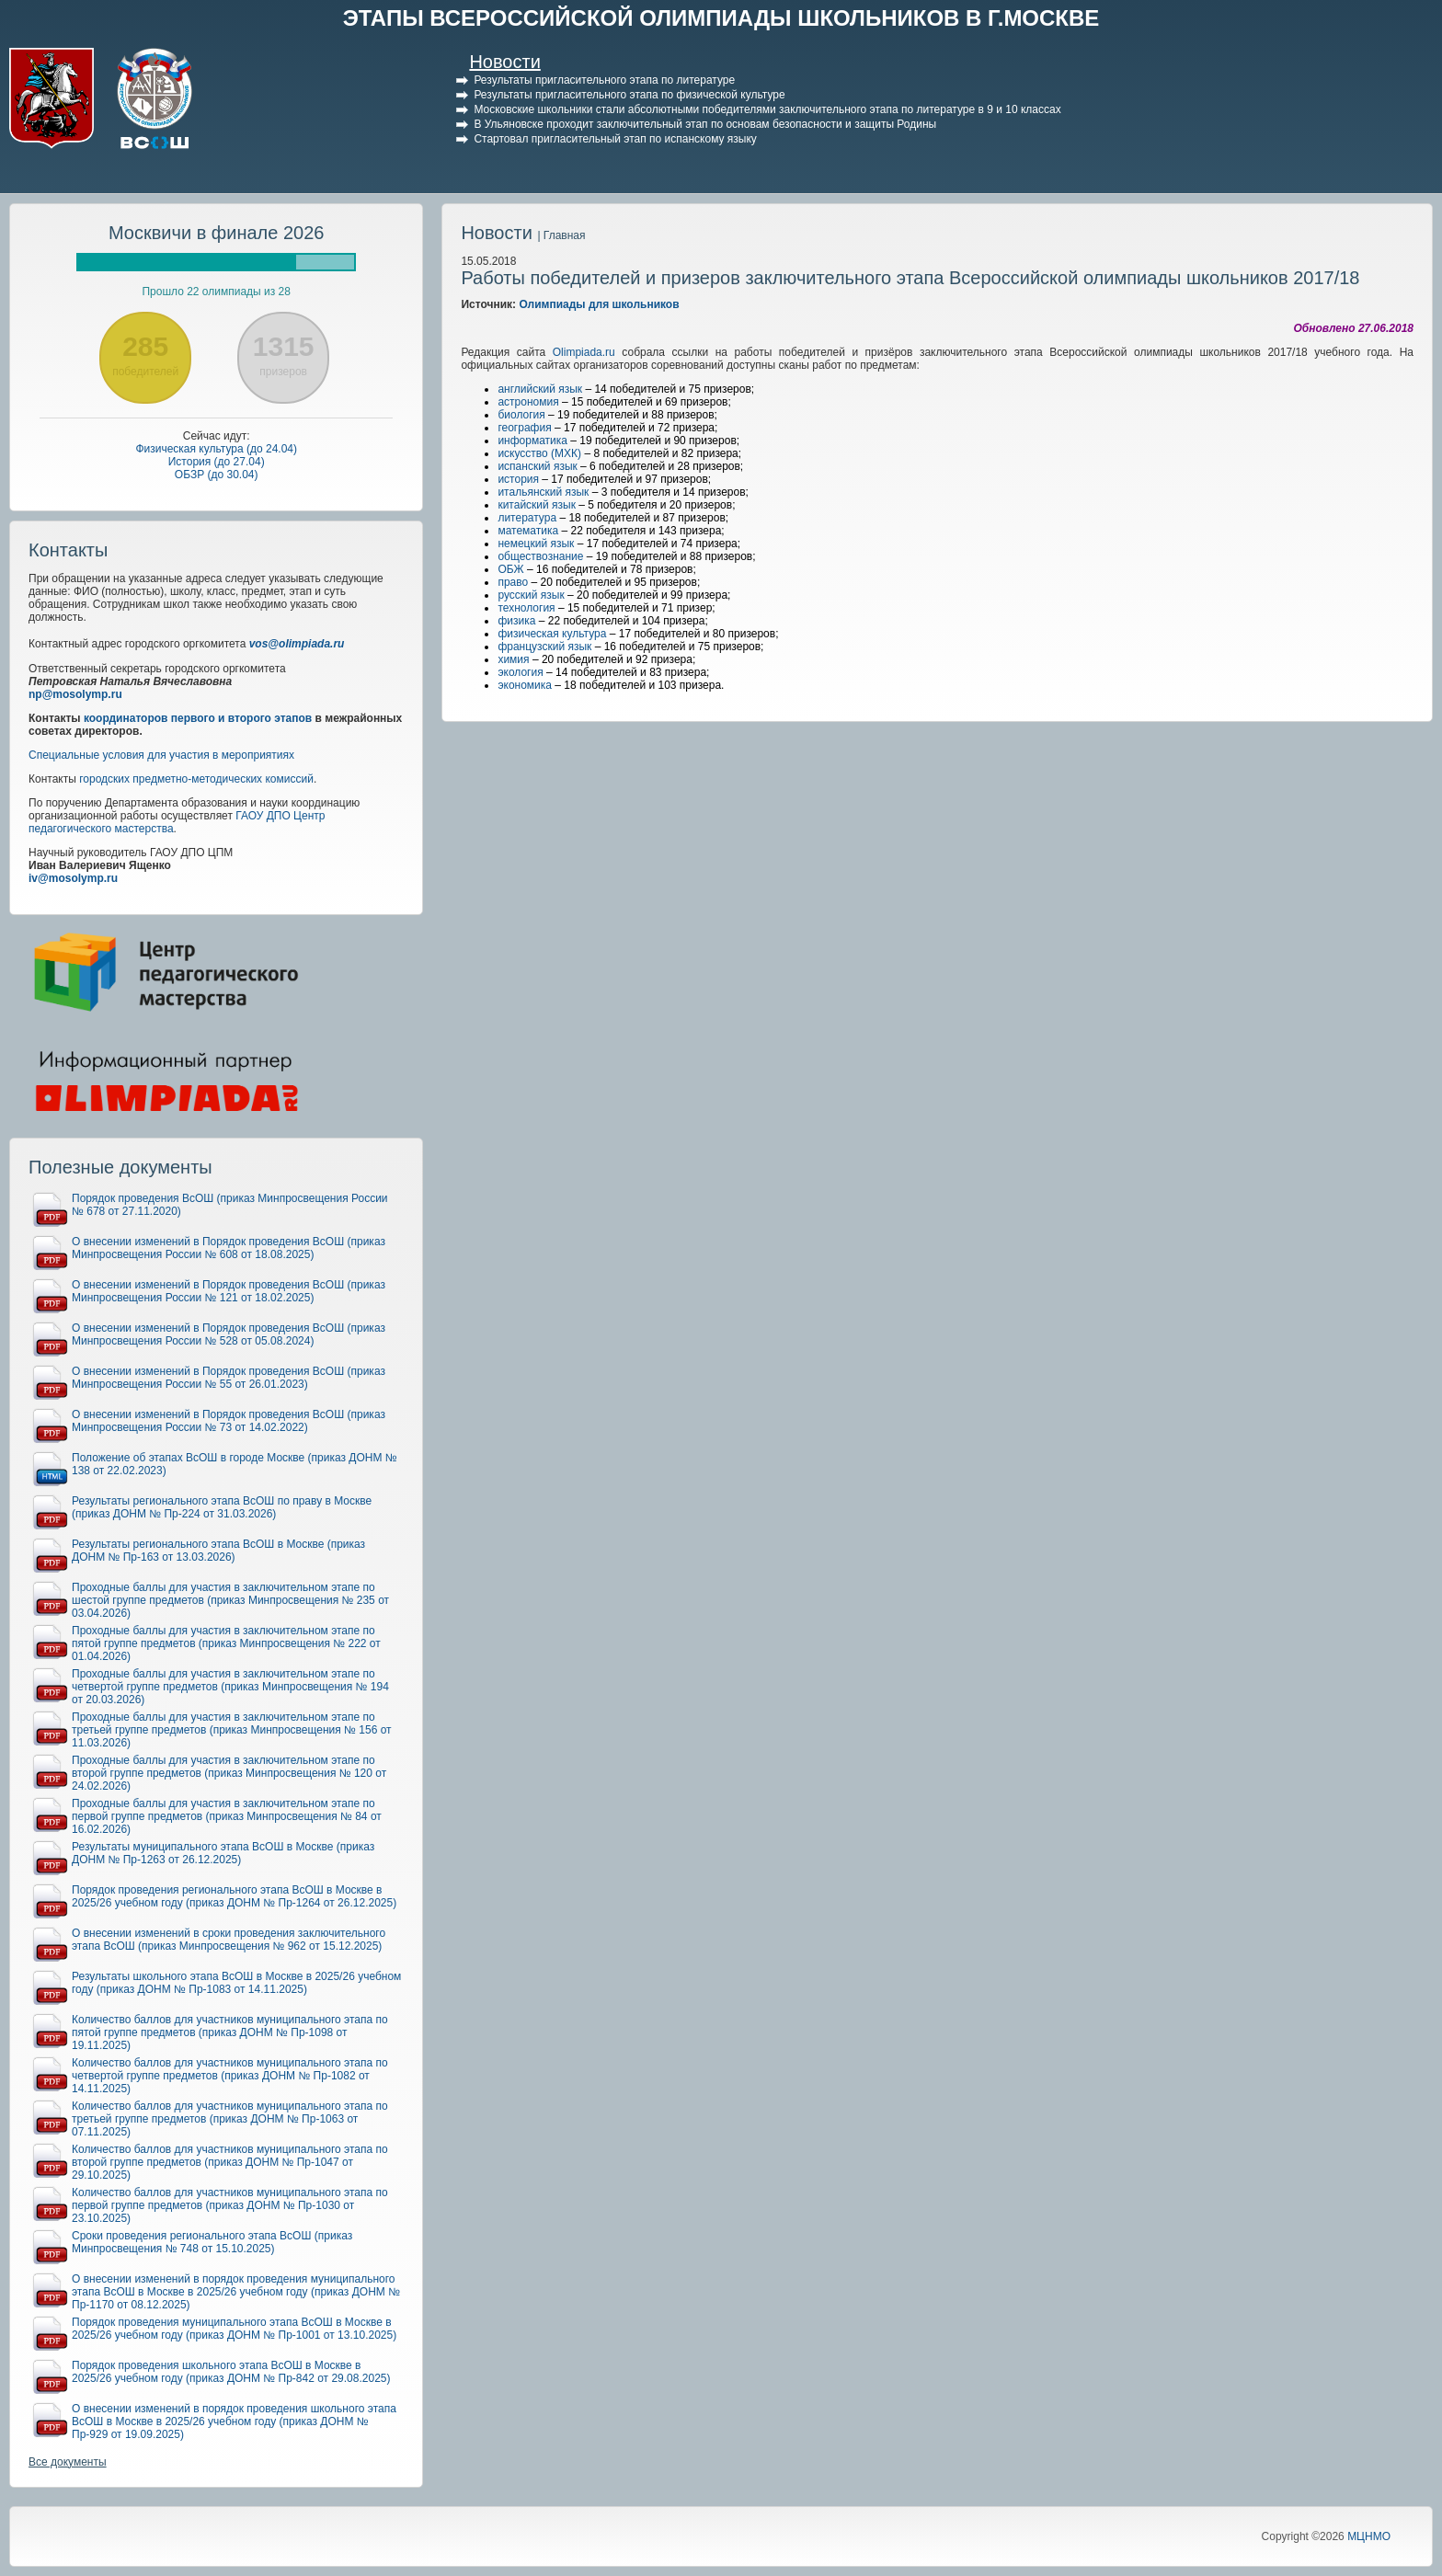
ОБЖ (510, 569)
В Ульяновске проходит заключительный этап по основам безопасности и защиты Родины (705, 124)
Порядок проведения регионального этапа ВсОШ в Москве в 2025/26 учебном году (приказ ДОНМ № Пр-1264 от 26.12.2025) (234, 1896)
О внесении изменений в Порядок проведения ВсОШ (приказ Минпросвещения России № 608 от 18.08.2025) (228, 1248)
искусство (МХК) (539, 453)
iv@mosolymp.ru (73, 878)
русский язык (531, 595)
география (524, 427)
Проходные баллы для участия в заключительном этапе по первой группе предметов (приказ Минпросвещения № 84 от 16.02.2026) (227, 1816)
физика (516, 620)
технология (526, 607)
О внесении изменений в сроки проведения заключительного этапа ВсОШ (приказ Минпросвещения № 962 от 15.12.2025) (228, 1939)
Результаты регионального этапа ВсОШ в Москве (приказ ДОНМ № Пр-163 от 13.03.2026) (218, 1550)
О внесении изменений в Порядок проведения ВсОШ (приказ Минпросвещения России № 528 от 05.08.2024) (228, 1334)
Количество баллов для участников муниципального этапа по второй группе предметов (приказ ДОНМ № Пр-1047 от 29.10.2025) (230, 2162)
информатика (532, 440)
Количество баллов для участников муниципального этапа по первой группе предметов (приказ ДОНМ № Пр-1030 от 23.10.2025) (230, 2205)
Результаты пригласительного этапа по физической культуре (629, 94)
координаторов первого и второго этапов (198, 718)
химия (513, 659)
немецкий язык (536, 543)
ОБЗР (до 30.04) (216, 474)
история (518, 479)
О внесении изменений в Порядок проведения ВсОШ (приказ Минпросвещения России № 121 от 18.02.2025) (228, 1291)
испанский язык (537, 466)
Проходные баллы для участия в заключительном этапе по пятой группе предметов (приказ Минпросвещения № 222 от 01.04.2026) (226, 1643)
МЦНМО (1368, 2536)
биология (521, 414)
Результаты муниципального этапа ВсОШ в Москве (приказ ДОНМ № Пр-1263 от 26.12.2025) (223, 1853)
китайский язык (537, 504)
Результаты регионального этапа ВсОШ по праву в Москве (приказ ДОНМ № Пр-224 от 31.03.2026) (222, 1507)
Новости (504, 62)
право (513, 582)
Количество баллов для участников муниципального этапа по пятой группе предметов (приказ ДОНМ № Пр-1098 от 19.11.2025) (230, 2032)
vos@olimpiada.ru (297, 643)
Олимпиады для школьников (599, 304)
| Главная (561, 235)
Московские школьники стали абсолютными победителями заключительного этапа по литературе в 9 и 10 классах (767, 109)
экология (520, 672)
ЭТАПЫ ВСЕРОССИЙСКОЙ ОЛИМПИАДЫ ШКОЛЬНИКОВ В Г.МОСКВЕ (721, 18)
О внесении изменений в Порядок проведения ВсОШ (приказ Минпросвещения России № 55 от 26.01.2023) (228, 1378)
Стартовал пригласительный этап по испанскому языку (615, 138)
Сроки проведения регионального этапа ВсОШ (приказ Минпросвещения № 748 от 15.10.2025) (212, 2242)
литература (527, 517)
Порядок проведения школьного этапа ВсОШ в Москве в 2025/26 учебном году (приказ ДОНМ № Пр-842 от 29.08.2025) (231, 2372)
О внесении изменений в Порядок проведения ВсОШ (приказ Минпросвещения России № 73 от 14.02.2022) (228, 1421)
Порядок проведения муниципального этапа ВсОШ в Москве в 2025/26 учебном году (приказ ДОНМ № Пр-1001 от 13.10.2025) (234, 2328)
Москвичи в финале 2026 (217, 233)
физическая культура (552, 633)
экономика (525, 685)
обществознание (540, 556)
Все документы (68, 2462)
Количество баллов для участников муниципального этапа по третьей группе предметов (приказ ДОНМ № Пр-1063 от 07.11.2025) (230, 2119)
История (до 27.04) (216, 461)
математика (528, 530)
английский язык (540, 389)
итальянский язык (543, 492)
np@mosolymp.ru (75, 694)
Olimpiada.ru (584, 352)
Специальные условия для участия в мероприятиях (161, 755)
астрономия (528, 401)
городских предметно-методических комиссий (196, 779)
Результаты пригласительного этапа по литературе (604, 80)
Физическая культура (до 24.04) (216, 448)
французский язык (544, 646)
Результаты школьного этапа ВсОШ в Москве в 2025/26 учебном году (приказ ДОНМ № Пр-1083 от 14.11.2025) (236, 1983)
